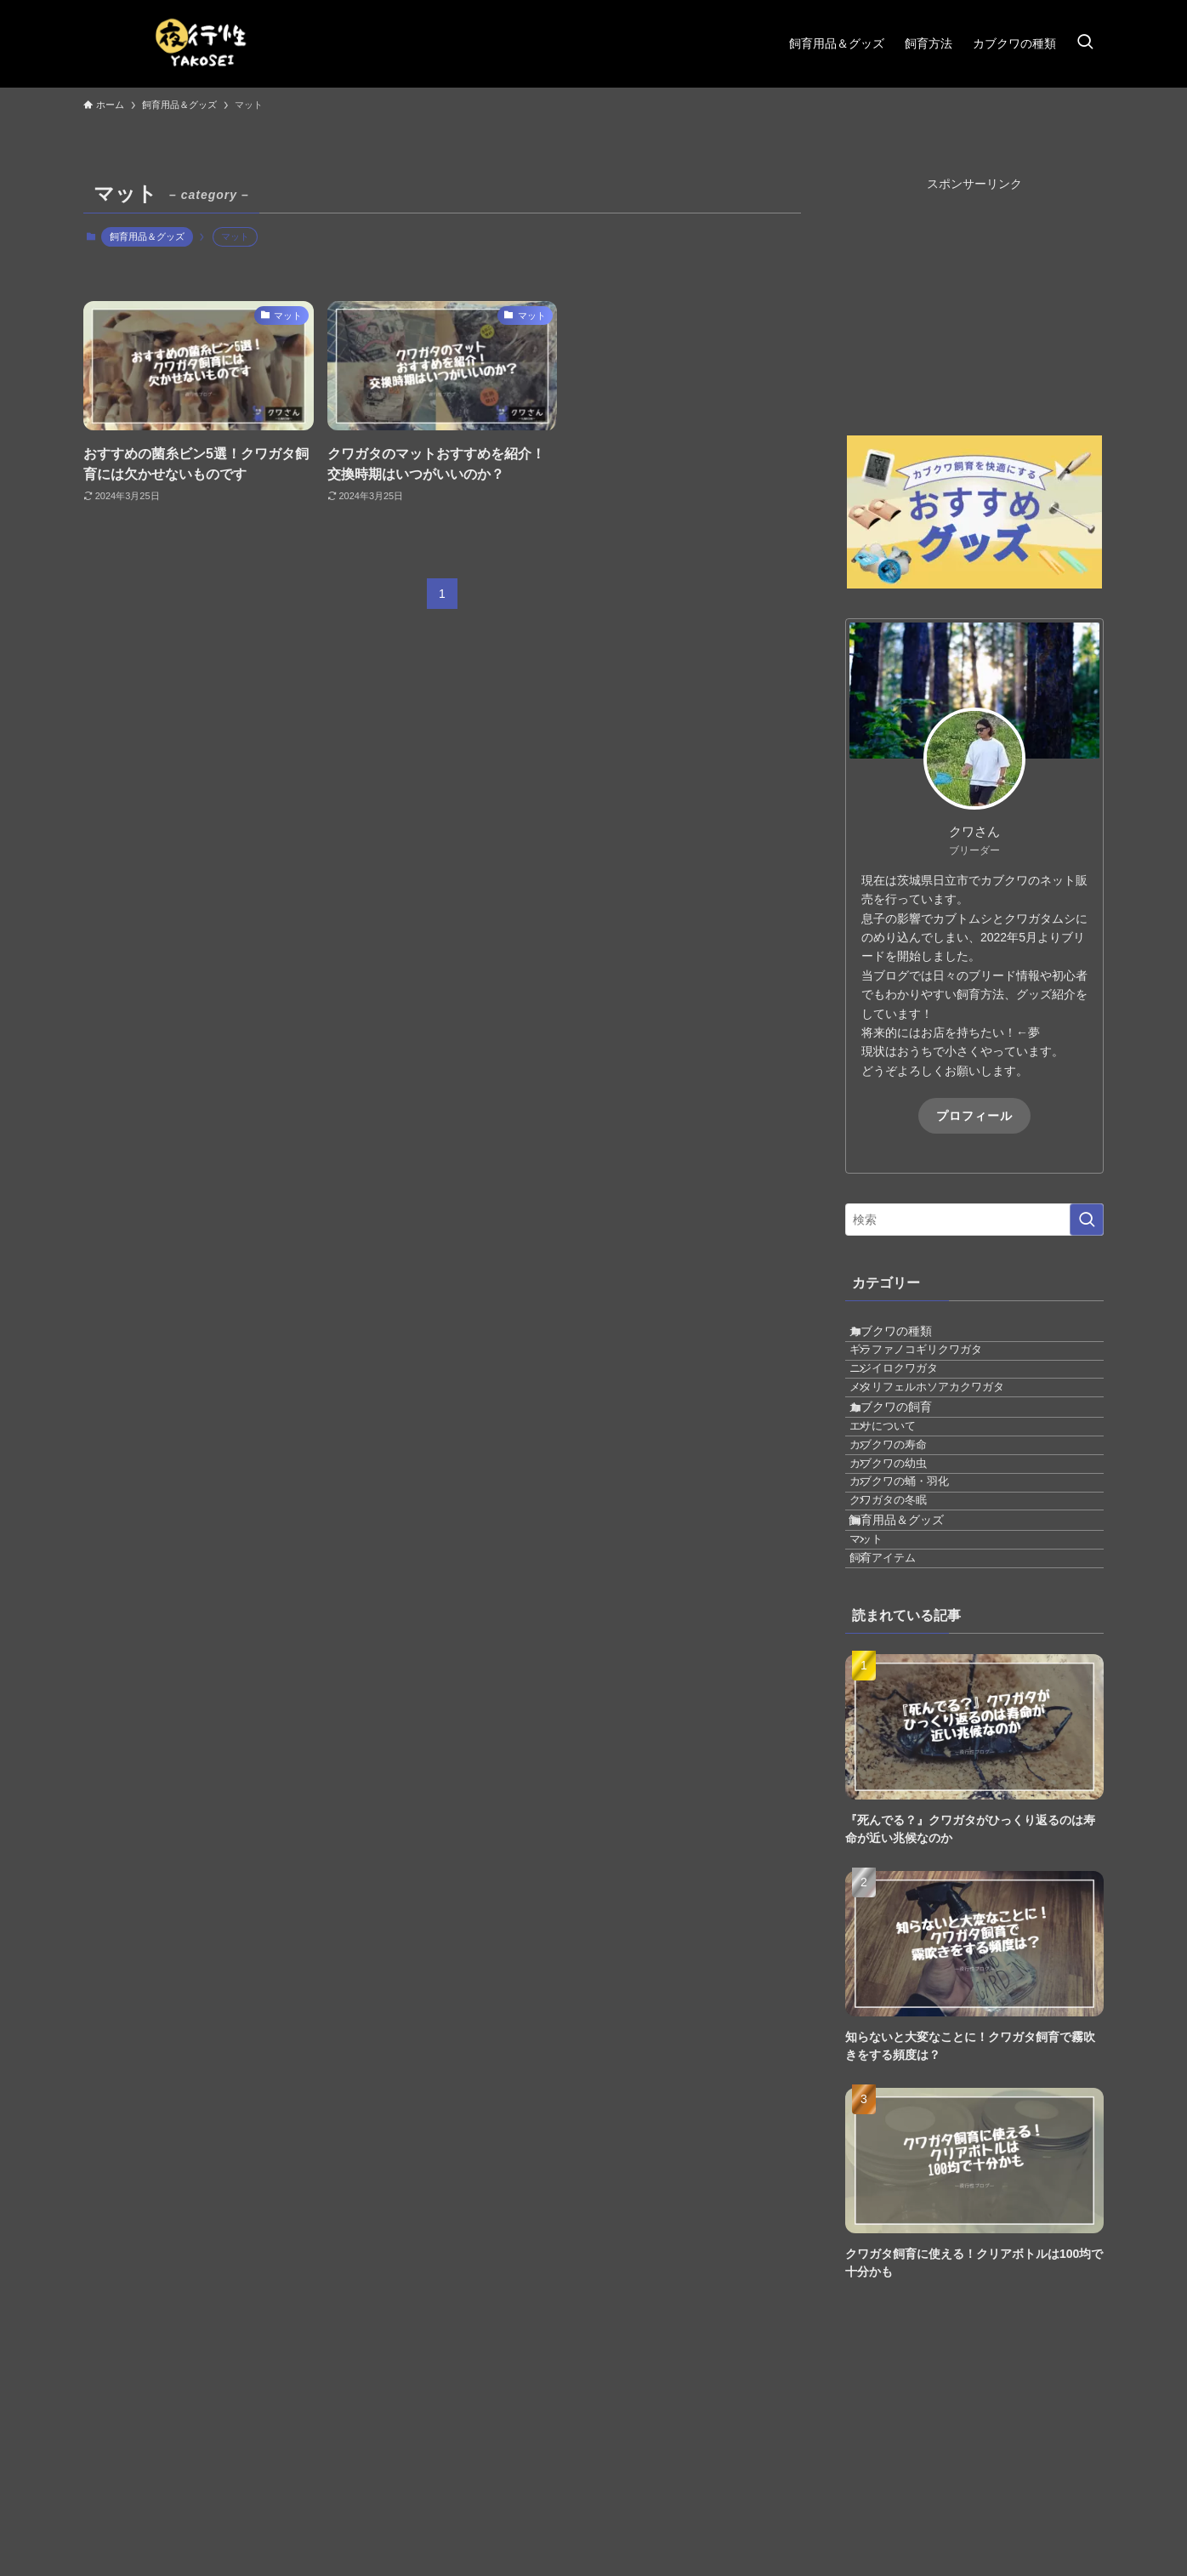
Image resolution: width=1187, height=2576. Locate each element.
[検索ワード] (974, 1219)
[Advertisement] (974, 299)
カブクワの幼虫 (911, 1566)
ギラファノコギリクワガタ (938, 1372)
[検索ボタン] (1085, 43)
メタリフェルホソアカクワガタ (949, 1436)
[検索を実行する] (1087, 1219)
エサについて (905, 1503)
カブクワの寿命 (911, 1534)
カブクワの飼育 (908, 1469)
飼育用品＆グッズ (147, 236)
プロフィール (974, 1116)
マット (889, 1697)
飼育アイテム (905, 1730)
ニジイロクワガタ (916, 1403)
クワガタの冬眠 (911, 1630)
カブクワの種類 (908, 1338)
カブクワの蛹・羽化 (922, 1598)
